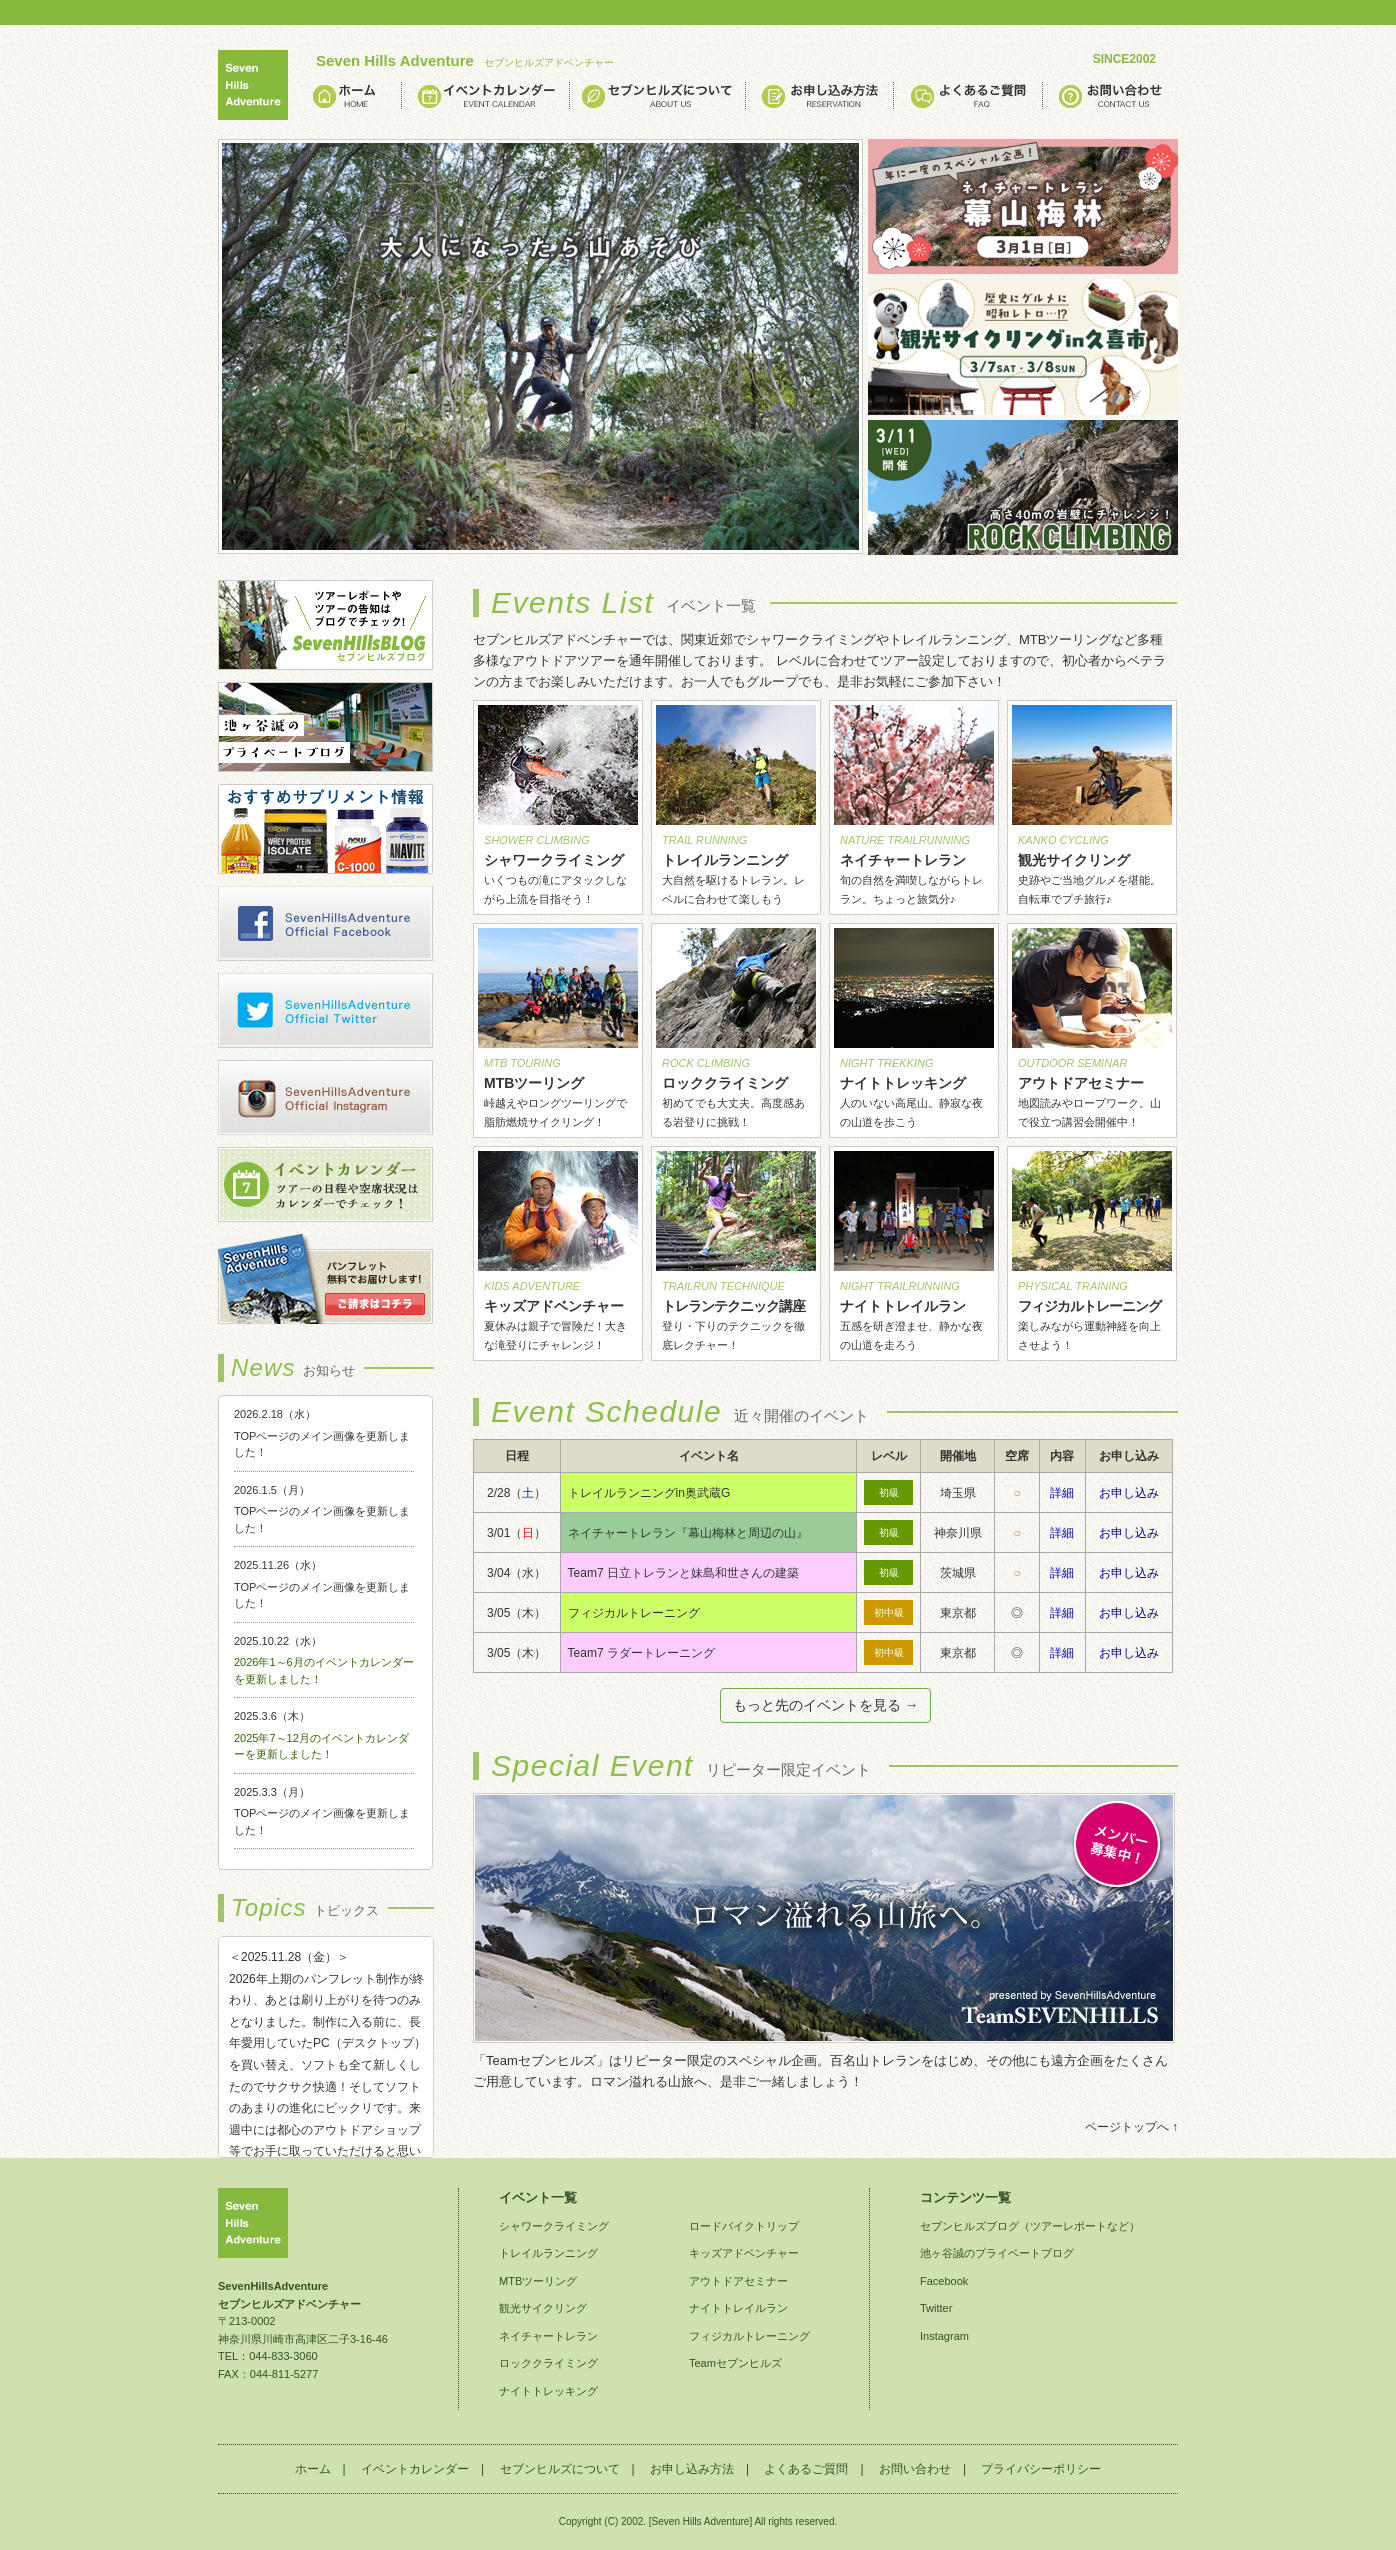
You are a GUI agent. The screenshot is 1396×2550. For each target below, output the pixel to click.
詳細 (1062, 1493)
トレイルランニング (548, 2253)
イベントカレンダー (415, 2469)
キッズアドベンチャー (744, 2253)
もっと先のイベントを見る (819, 1705)
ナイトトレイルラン (738, 2308)
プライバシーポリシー (1041, 2469)
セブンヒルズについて (560, 2469)
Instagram (944, 2336)
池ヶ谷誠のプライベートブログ (997, 2253)
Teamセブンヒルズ (735, 2363)
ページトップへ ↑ (1131, 2127)
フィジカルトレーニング (749, 2336)
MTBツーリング (538, 2281)
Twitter (936, 2308)
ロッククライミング (548, 2363)
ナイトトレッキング (548, 2391)
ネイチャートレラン (548, 2336)
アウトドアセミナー (738, 2281)
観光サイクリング (543, 2308)
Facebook (944, 2281)
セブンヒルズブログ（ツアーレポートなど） (1030, 2226)
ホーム (313, 2469)
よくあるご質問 (806, 2469)
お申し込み (1129, 1493)
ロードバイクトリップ (744, 2226)
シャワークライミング (554, 2226)
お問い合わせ (915, 2469)
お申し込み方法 (692, 2469)
